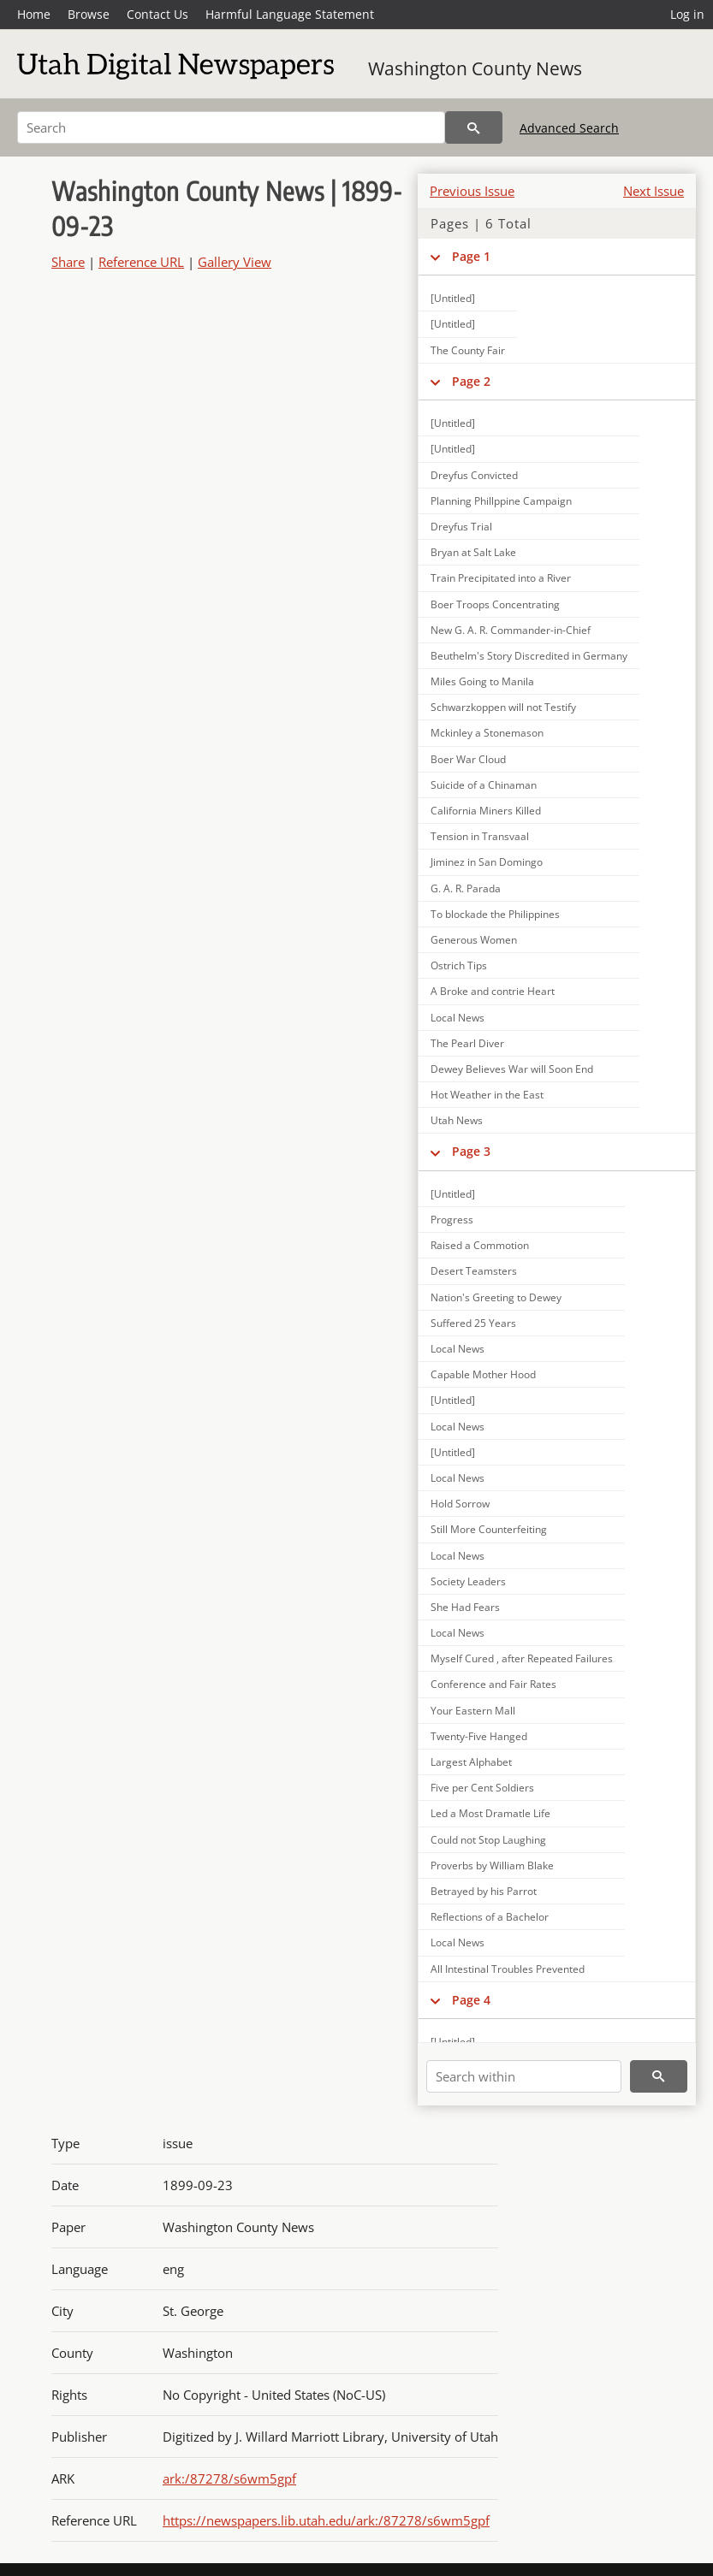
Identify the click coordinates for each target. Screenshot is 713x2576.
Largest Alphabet (471, 1762)
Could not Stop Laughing (488, 1840)
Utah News (457, 1120)
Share (68, 261)
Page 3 (471, 1151)
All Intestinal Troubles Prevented (508, 1969)
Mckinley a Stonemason (487, 732)
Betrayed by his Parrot (484, 1891)
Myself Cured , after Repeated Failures (522, 1658)
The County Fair (468, 350)
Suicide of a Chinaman (484, 785)
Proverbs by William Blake (492, 1865)
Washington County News (475, 68)
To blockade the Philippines (495, 914)
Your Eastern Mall (473, 1710)
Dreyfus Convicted (474, 475)
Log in (687, 14)
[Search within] (523, 2076)
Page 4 (471, 2000)
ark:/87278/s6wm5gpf (229, 2478)
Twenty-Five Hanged (479, 1736)
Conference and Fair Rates (493, 1684)
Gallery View (234, 261)
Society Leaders (468, 1581)
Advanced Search (569, 128)
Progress (452, 1219)
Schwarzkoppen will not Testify (503, 707)
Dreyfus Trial (461, 526)
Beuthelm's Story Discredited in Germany (529, 655)
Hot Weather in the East (487, 1094)
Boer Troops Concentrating (495, 604)
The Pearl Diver (467, 1043)
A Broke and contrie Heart (493, 991)
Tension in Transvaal (480, 836)
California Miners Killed (486, 810)
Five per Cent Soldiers (482, 1787)
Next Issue (653, 190)
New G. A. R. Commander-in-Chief (511, 630)
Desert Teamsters (474, 1271)
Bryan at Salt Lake (473, 552)
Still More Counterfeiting (489, 1529)
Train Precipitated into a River (501, 578)
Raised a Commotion (480, 1245)
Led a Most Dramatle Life (490, 1813)
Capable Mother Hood (483, 1374)
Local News (457, 1017)
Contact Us (157, 14)
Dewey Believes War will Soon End (512, 1069)
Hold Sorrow (460, 1503)
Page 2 (471, 381)
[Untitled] (453, 298)
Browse (89, 14)
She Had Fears (465, 1607)
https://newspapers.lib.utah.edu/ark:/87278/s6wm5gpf (326, 2520)
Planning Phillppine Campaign (501, 501)
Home (34, 14)
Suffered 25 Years (473, 1323)
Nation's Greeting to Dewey (496, 1297)
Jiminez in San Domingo (487, 862)
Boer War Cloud (468, 759)
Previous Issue (472, 190)
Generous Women (474, 940)
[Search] (231, 127)
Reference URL (141, 261)
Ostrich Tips (459, 965)
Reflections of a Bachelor (490, 1917)
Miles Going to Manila (482, 681)
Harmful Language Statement (289, 14)
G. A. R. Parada (466, 888)
